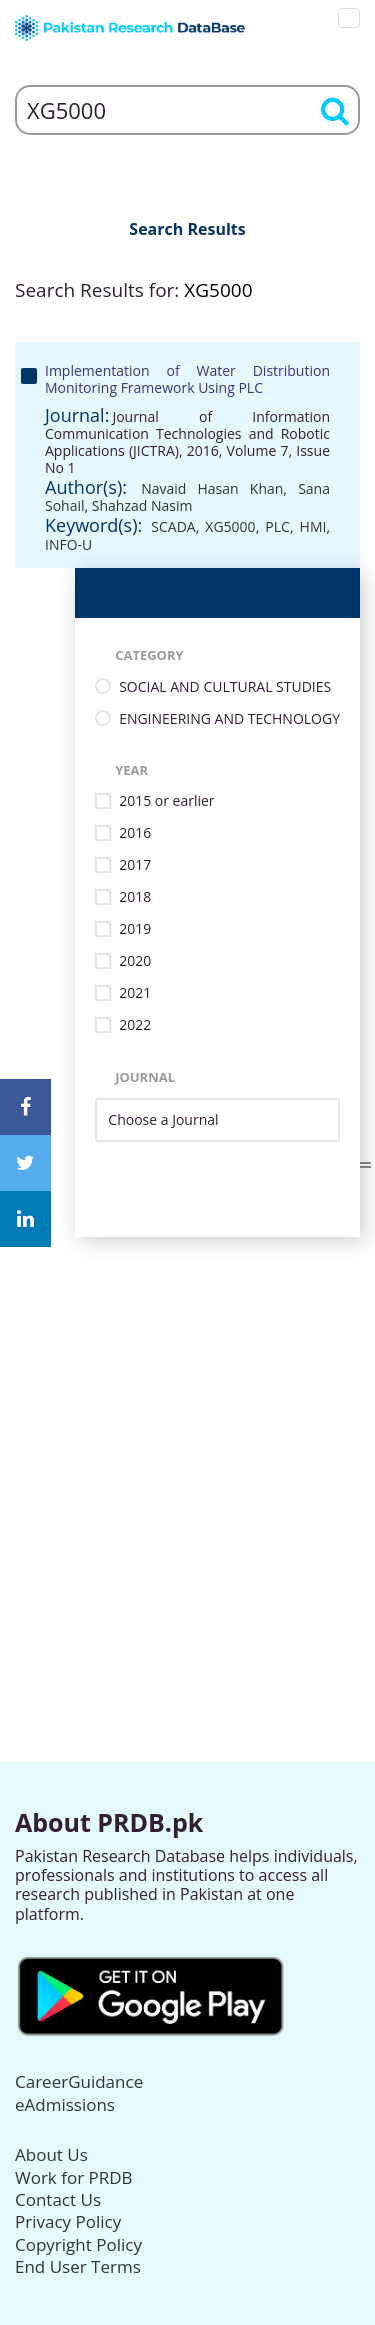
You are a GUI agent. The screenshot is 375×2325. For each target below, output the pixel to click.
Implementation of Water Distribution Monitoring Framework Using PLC (187, 379)
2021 (135, 993)
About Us (51, 2154)
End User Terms (78, 2266)
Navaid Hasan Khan (212, 488)
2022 (135, 1025)
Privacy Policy (68, 2221)
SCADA (173, 526)
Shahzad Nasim (142, 505)
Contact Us (58, 2199)
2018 (135, 897)
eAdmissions (65, 2104)
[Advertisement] (187, 1424)
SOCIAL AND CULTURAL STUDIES (225, 687)
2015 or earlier (166, 801)
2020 (135, 961)
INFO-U (68, 544)
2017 (135, 865)
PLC (277, 526)
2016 (135, 833)
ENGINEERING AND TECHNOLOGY (229, 719)
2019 (135, 929)
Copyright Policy (78, 2244)
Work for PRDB (74, 2177)
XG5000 (230, 526)
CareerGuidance (79, 2081)
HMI (313, 526)
